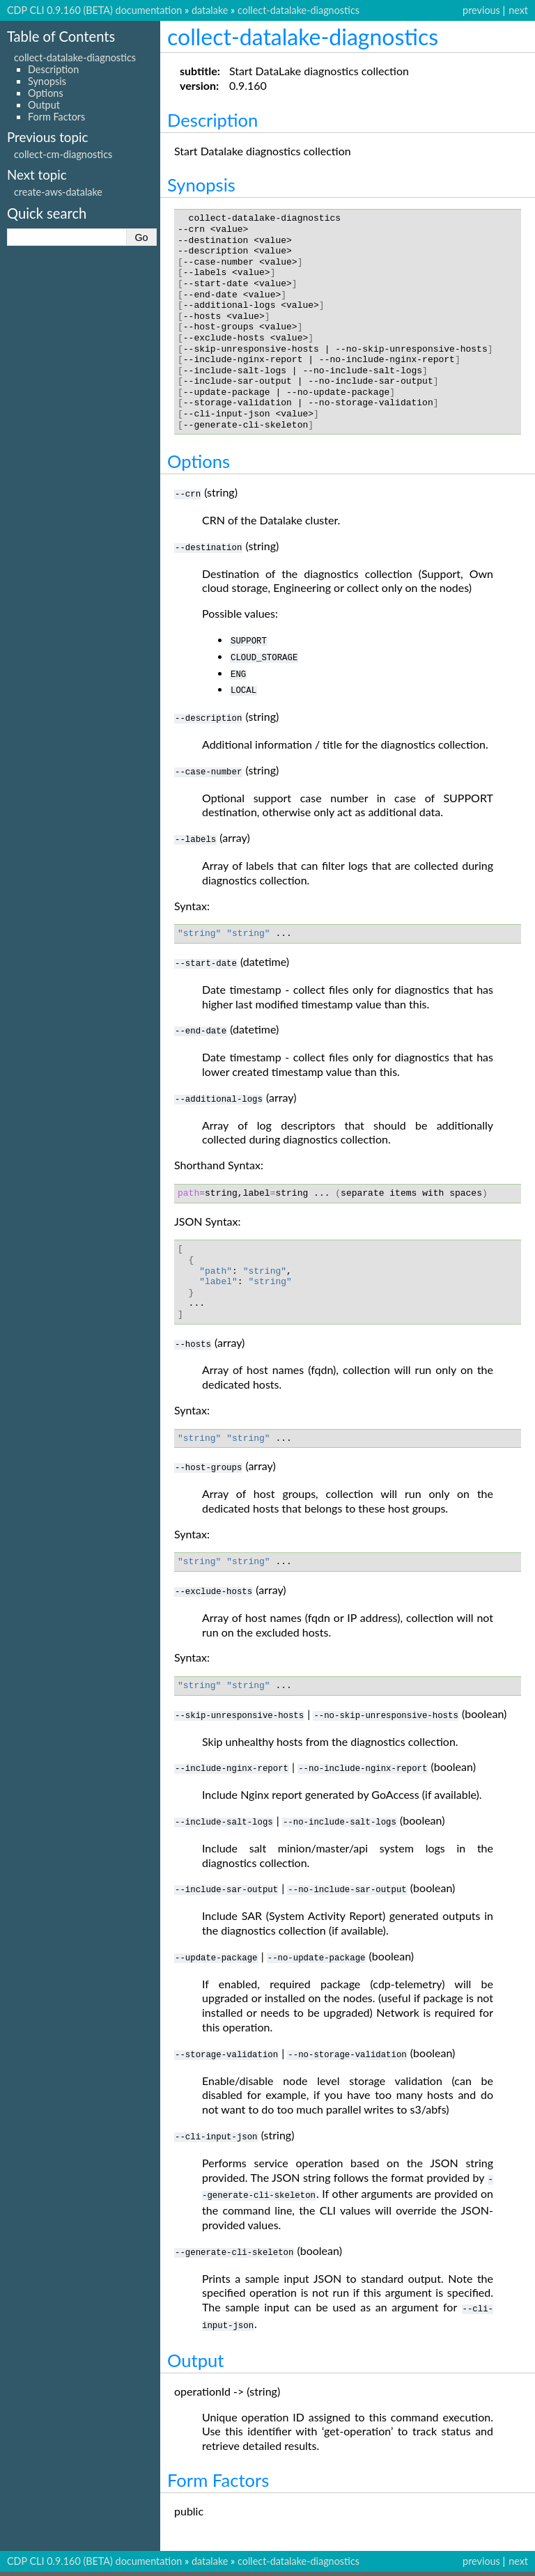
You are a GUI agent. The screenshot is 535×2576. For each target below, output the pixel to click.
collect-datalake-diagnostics (298, 10)
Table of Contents (61, 36)
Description (53, 69)
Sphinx (345, 2564)
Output (44, 105)
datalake (210, 10)
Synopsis (47, 81)
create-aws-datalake (58, 192)
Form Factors (56, 117)
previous (481, 10)
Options (45, 93)
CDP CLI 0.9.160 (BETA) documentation (94, 10)
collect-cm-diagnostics (63, 154)
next (518, 10)
